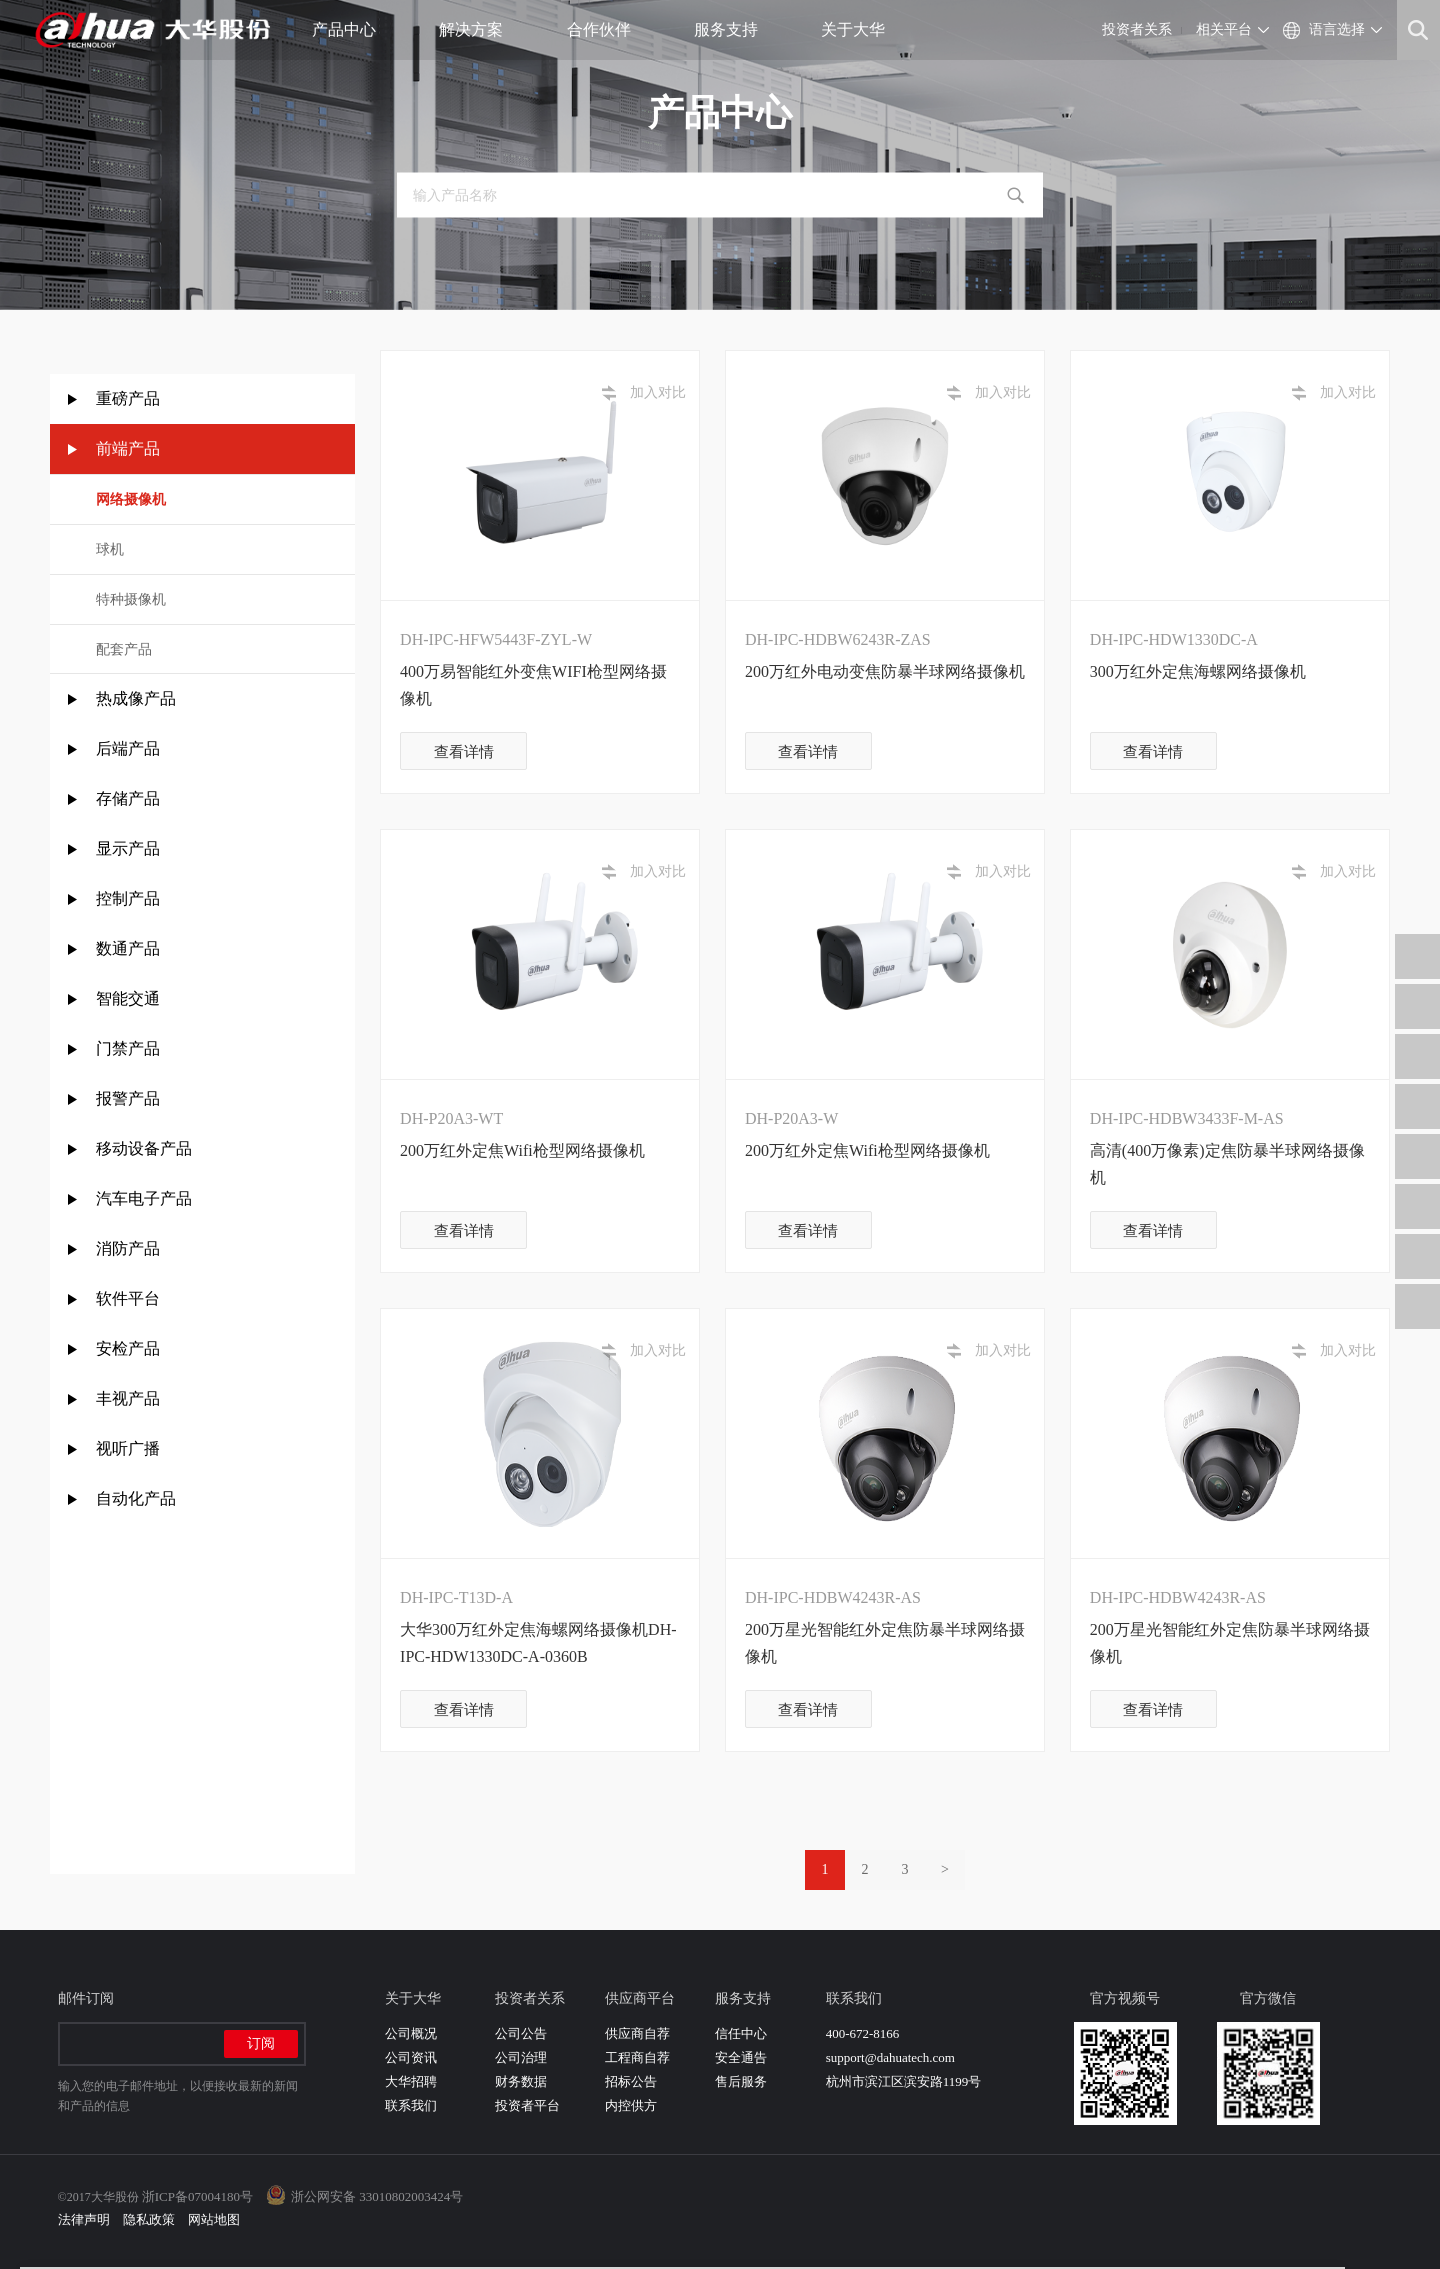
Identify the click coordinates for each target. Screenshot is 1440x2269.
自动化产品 (136, 1498)
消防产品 (128, 1248)
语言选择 (1337, 29)
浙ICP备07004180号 (197, 2196)
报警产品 (128, 1098)
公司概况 (411, 2033)
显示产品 (128, 848)
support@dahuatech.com (890, 2057)
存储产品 (128, 798)
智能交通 (128, 998)
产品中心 (351, 29)
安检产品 (128, 1348)
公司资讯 (411, 2057)
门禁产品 (128, 1048)
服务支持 (733, 29)
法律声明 (84, 2219)
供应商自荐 (637, 2033)
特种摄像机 (131, 599)
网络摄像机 (131, 499)
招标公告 (631, 2081)
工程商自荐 (637, 2057)
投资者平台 (527, 2105)
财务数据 (521, 2081)
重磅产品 (128, 398)
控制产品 (130, 898)
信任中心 (741, 2033)
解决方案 (478, 29)
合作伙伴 (606, 29)
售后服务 (741, 2081)
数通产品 (128, 948)
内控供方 (631, 2105)
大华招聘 (411, 2081)
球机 (110, 549)
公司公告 (521, 2033)
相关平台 (1224, 29)
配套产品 (124, 649)
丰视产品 (128, 1398)
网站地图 (214, 2219)
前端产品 (128, 448)
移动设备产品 (144, 1148)
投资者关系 (1137, 29)
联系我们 (411, 2105)
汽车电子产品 (144, 1198)
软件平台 (128, 1298)
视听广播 (128, 1448)
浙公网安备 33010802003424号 (377, 2196)
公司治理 (521, 2057)
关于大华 (860, 29)
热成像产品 (136, 698)
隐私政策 (149, 2219)
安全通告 (741, 2057)
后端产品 (128, 748)
